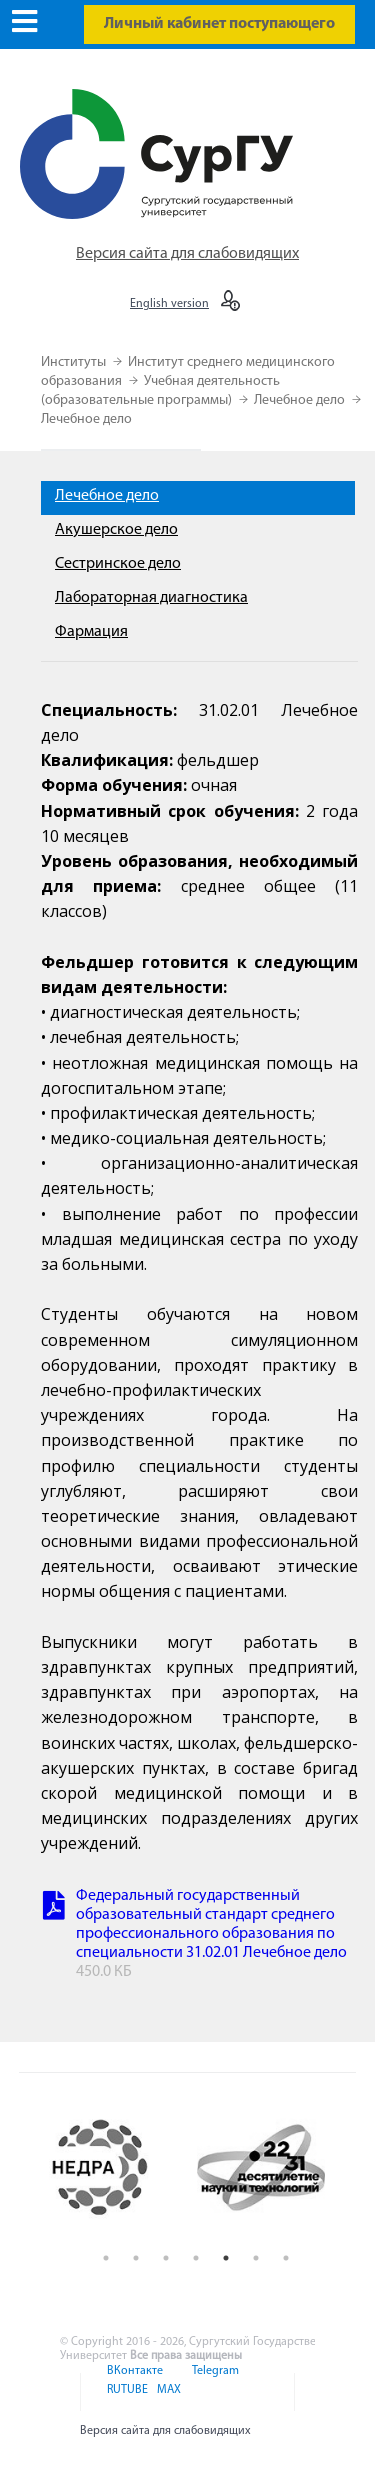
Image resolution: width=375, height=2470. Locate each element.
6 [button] (256, 2258)
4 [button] (196, 2258)
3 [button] (166, 2258)
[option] (116, 2168)
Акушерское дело (116, 530)
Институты (75, 362)
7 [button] (286, 2258)
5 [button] (226, 2258)
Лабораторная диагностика (151, 598)
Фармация (91, 632)
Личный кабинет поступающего (219, 24)
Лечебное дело (301, 400)
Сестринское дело (118, 564)
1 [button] (106, 2258)
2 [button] (136, 2258)
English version (169, 304)
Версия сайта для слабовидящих (187, 254)
